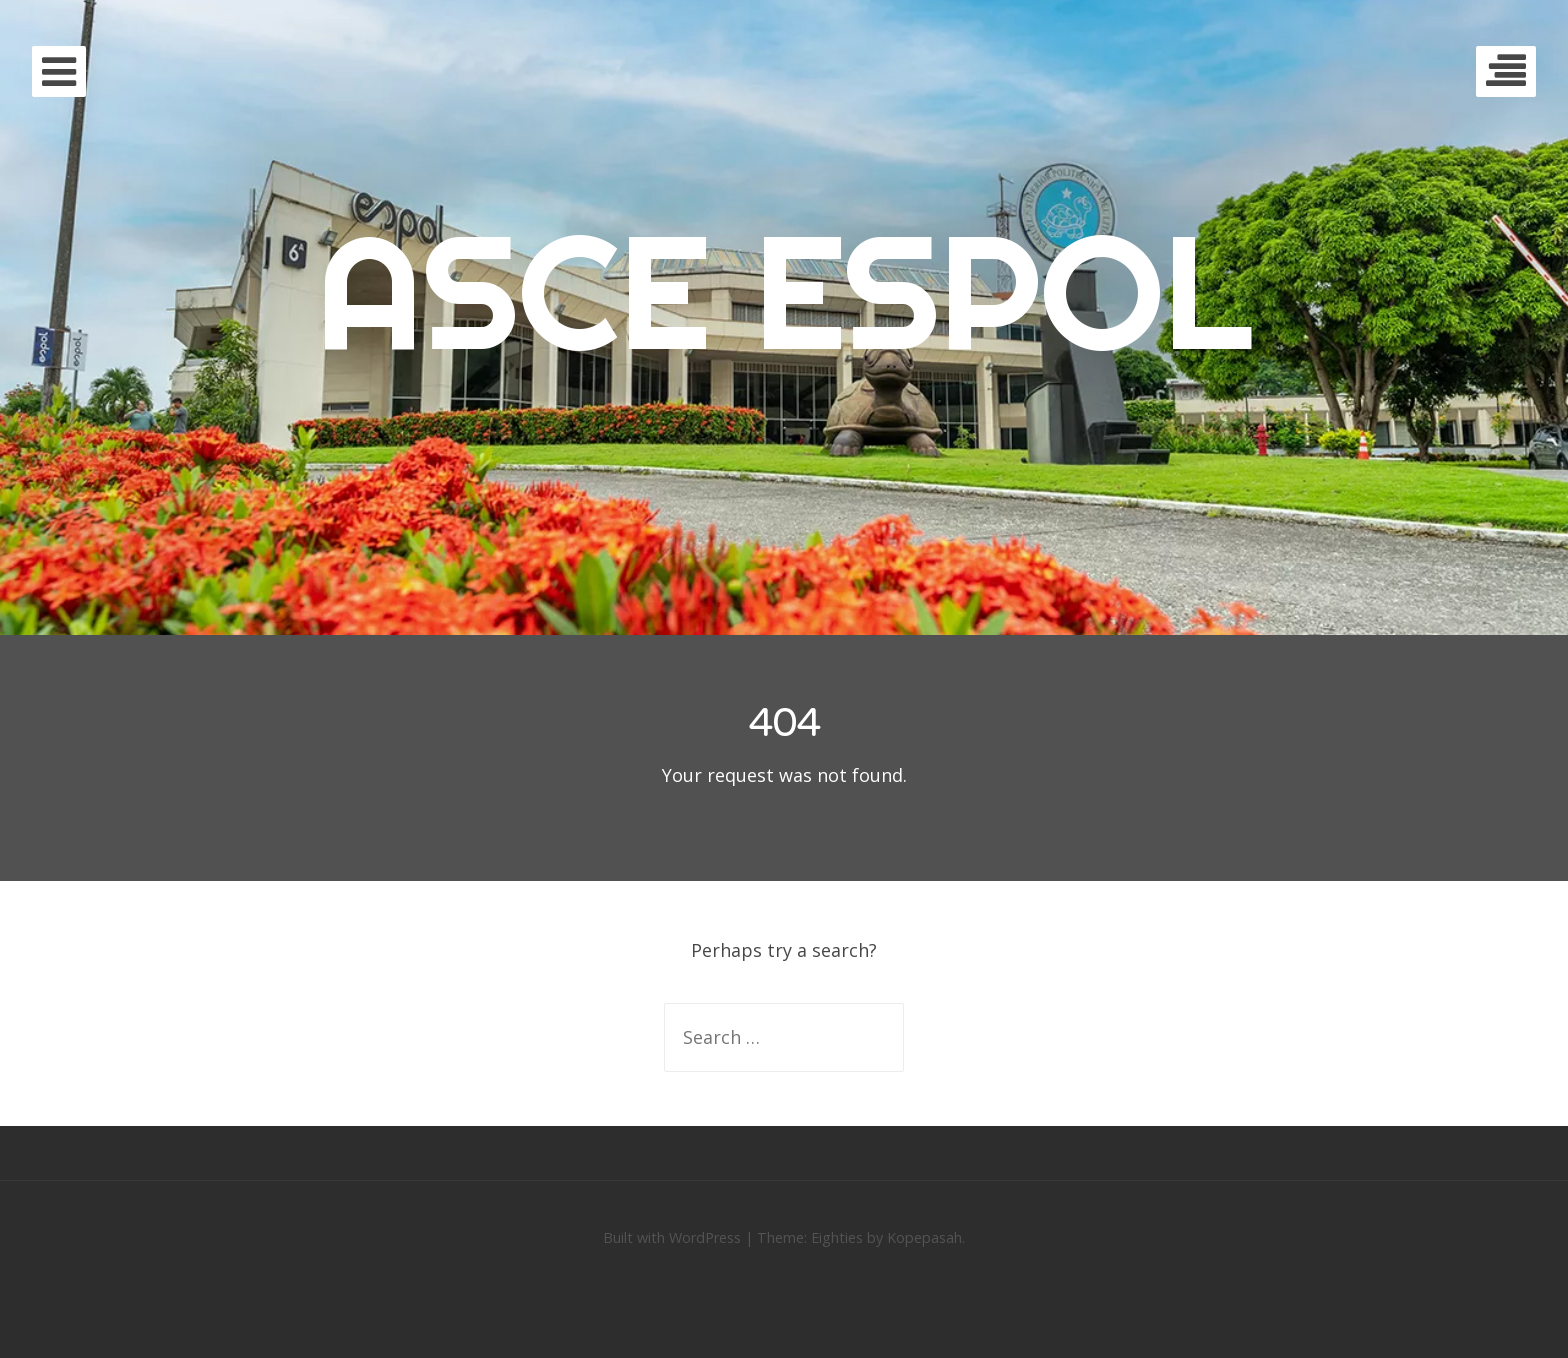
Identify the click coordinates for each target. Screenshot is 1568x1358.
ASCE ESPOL (784, 290)
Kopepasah (924, 1237)
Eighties (837, 1237)
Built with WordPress (672, 1237)
